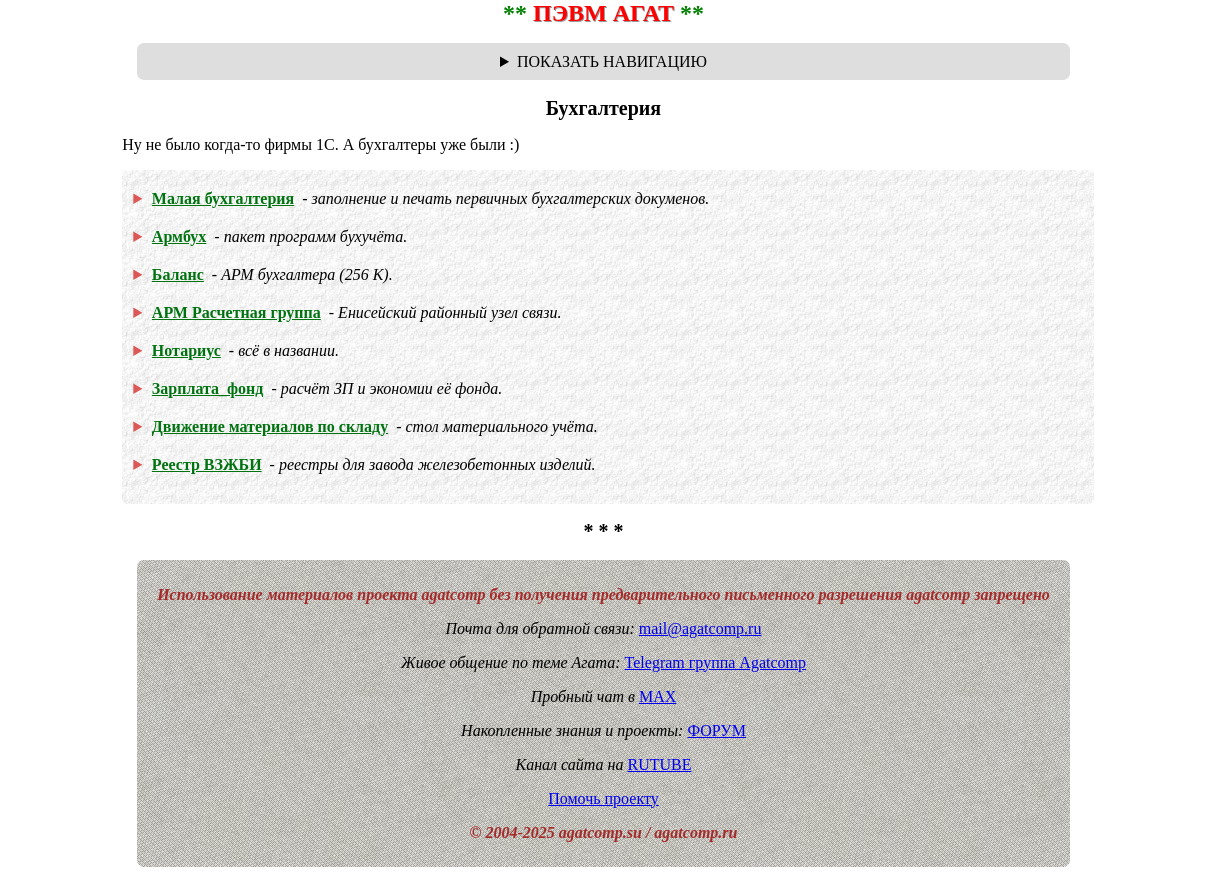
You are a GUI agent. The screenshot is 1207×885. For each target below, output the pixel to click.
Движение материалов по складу (270, 426)
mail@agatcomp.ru (700, 628)
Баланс (178, 274)
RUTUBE (659, 764)
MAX (657, 696)
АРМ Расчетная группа (236, 312)
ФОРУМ (716, 730)
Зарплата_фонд (208, 388)
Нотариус (186, 350)
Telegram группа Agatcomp (715, 662)
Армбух (179, 236)
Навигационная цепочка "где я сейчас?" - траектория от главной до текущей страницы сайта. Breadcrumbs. (603, 62)
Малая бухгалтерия (223, 198)
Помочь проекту (603, 798)
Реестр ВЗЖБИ (207, 464)
